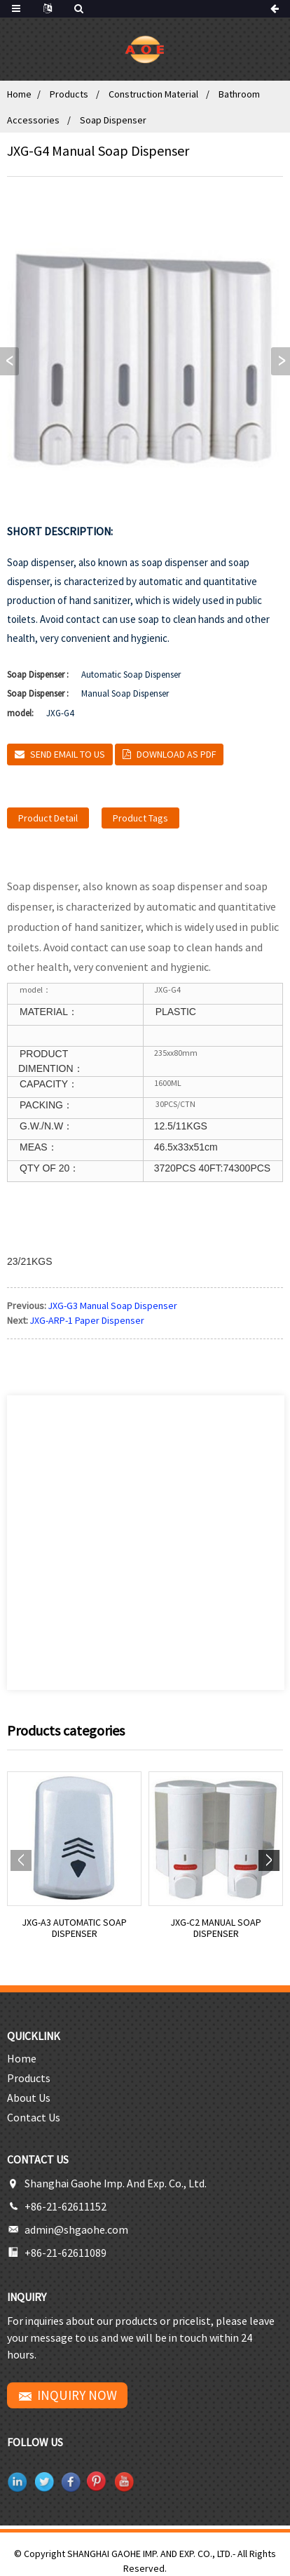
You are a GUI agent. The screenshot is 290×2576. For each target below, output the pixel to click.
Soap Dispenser (113, 120)
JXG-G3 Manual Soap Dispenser (112, 1305)
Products (69, 94)
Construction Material (153, 94)
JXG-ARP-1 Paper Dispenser (87, 1320)
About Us (28, 2098)
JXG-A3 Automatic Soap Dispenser (74, 1928)
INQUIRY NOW (77, 2395)
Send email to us (67, 754)
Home (19, 94)
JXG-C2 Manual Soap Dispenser (216, 1928)
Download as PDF (176, 754)
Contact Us (33, 2117)
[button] (280, 361)
